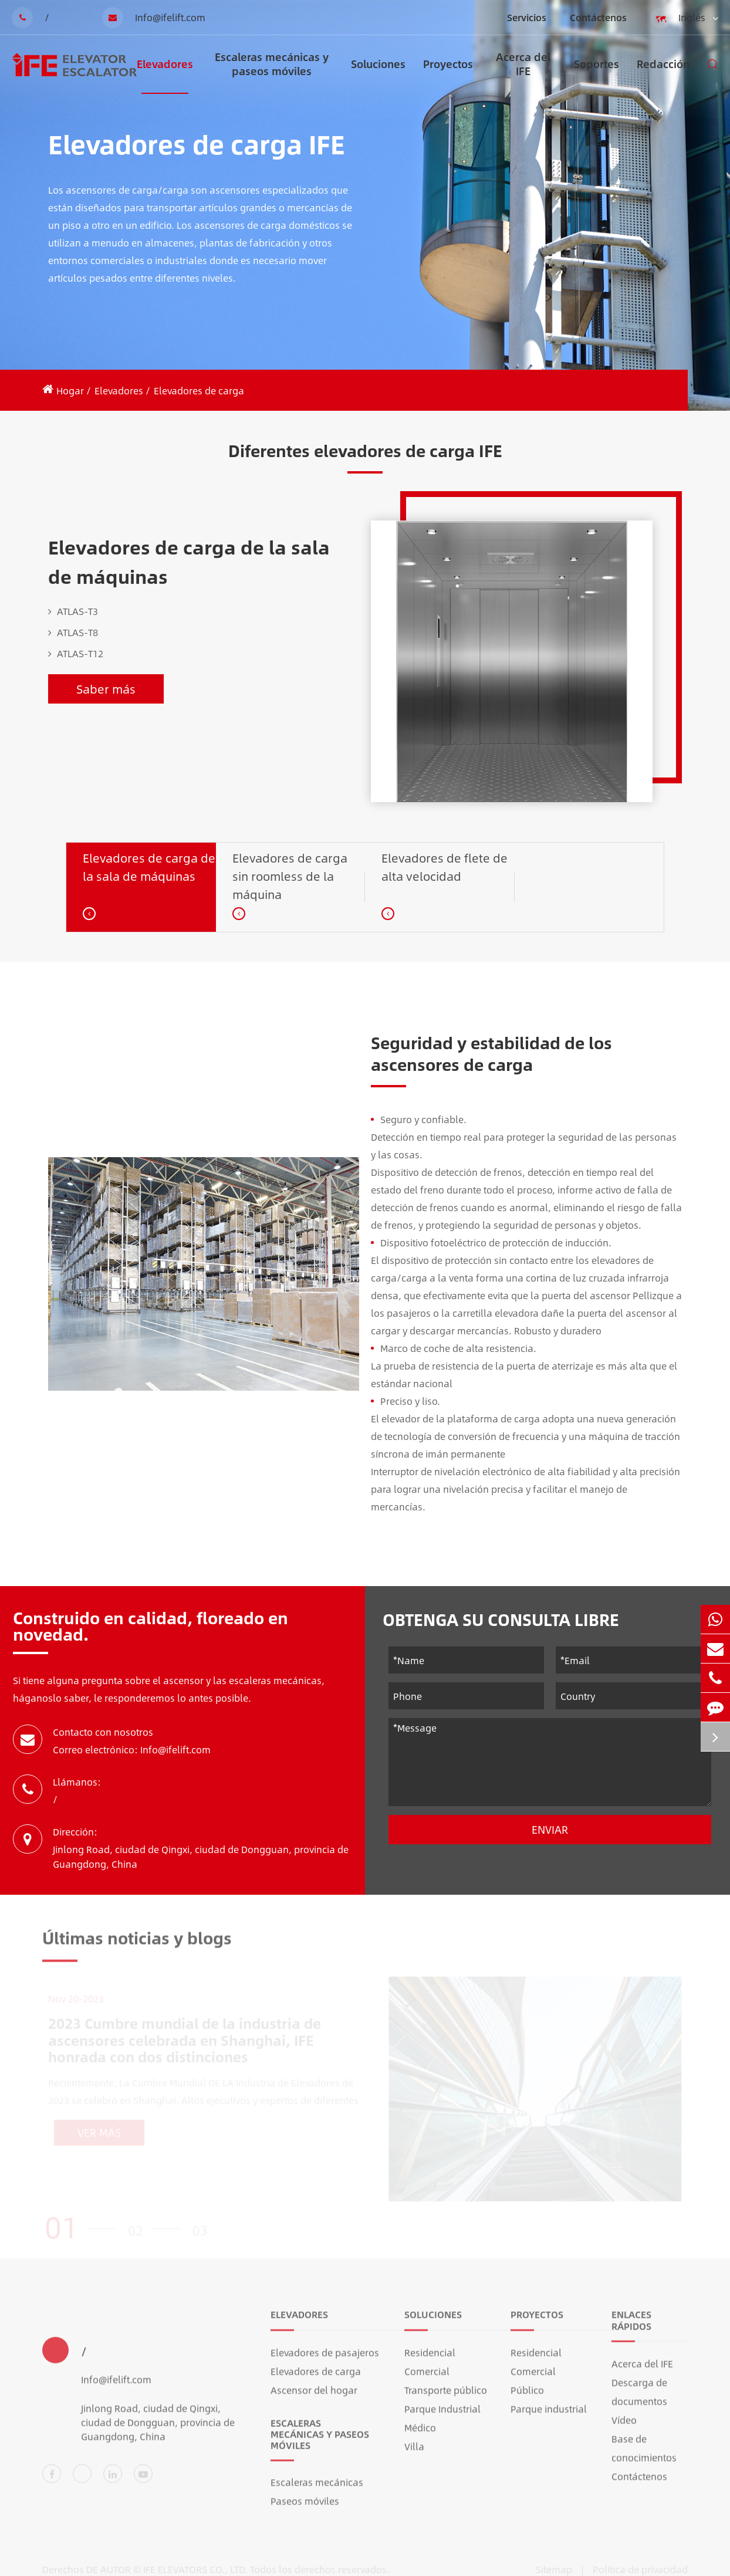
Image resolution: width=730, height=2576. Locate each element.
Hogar (70, 390)
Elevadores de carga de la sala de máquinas (189, 561)
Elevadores (165, 75)
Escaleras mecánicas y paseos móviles (272, 71)
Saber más (106, 689)
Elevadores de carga (199, 390)
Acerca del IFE (523, 71)
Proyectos (448, 75)
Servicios (526, 17)
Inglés (684, 18)
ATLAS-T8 (73, 632)
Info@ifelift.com (153, 17)
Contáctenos (598, 17)
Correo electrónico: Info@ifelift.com (132, 1749)
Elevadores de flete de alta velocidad (444, 866)
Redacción (663, 75)
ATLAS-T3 (73, 611)
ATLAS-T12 (75, 653)
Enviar (550, 1829)
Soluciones (378, 75)
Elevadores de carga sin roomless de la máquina (289, 875)
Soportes (596, 75)
